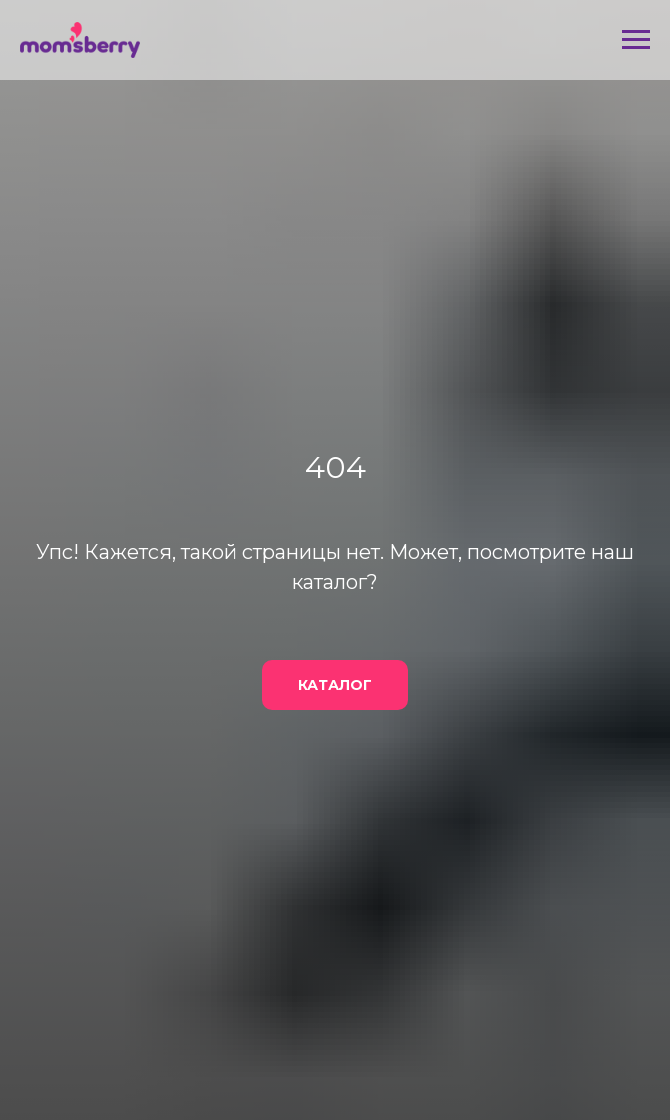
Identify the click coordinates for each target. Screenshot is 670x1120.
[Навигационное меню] (636, 40)
